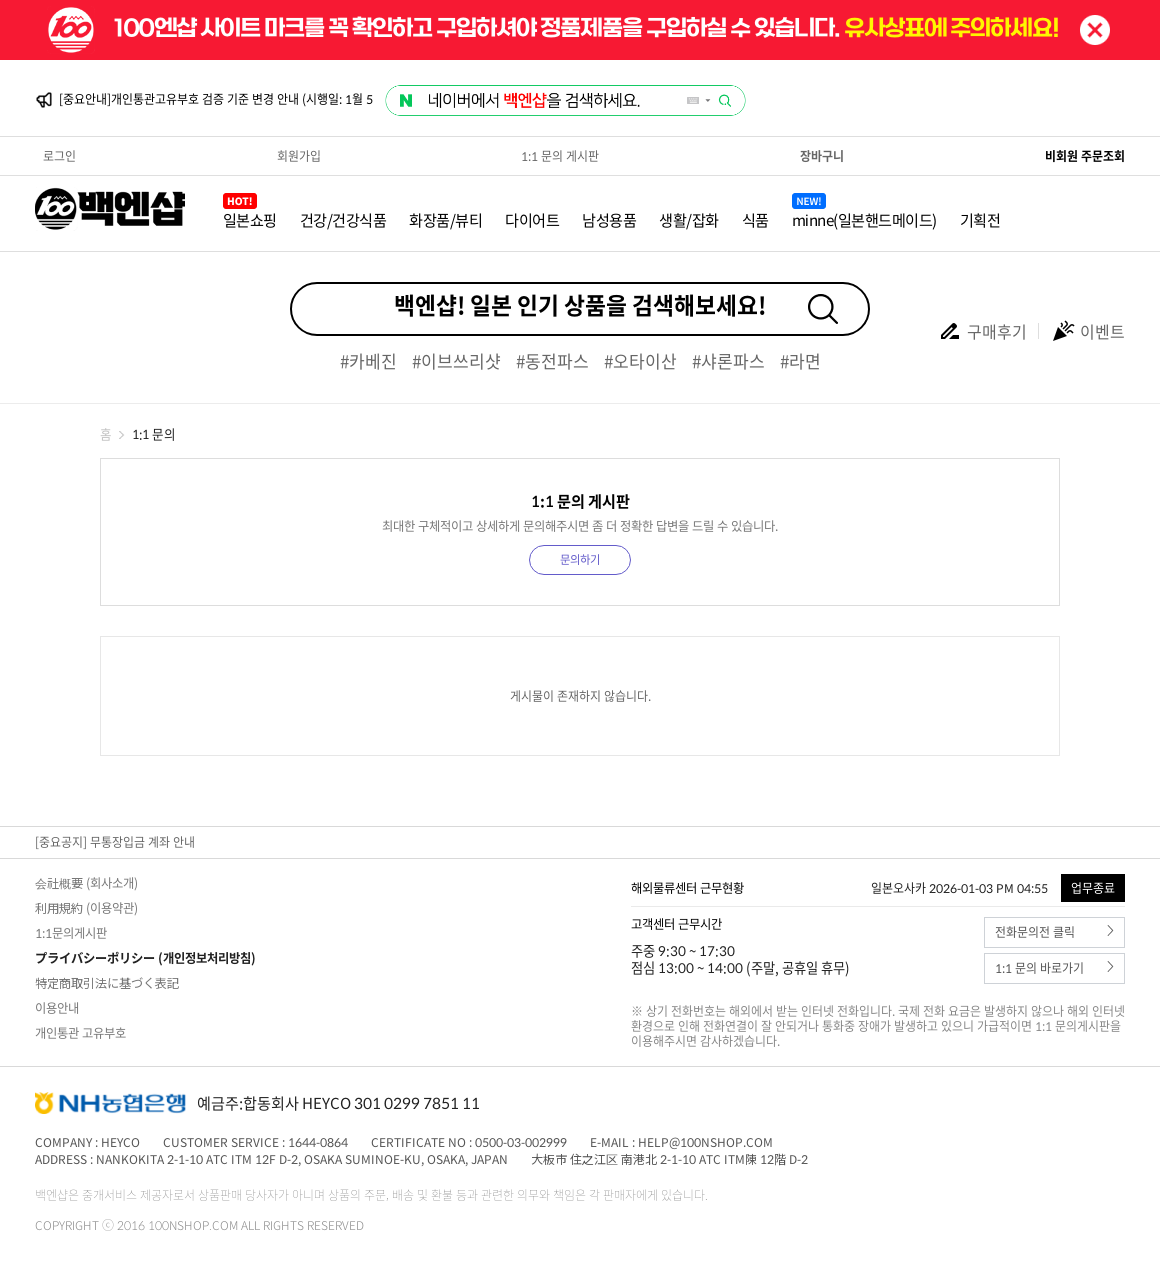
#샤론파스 (728, 360)
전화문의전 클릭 (1054, 932)
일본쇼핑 (250, 219)
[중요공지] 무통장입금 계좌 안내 (115, 842)
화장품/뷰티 (445, 219)
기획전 (980, 219)
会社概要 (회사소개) (86, 883)
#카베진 (368, 360)
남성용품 (609, 219)
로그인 (59, 156)
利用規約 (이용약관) (86, 908)
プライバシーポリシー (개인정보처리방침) (145, 958)
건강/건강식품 (343, 219)
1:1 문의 (154, 433)
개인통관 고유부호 (80, 1033)
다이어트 (532, 219)
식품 (755, 219)
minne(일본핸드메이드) (864, 219)
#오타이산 (640, 360)
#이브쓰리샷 (456, 360)
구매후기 (982, 331)
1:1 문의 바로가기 (1054, 968)
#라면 (800, 360)
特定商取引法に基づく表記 (107, 983)
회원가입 (299, 156)
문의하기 (580, 559)
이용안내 (57, 1008)
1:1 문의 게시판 (560, 156)
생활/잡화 (689, 219)
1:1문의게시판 (71, 933)
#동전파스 (552, 360)
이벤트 (1088, 331)
